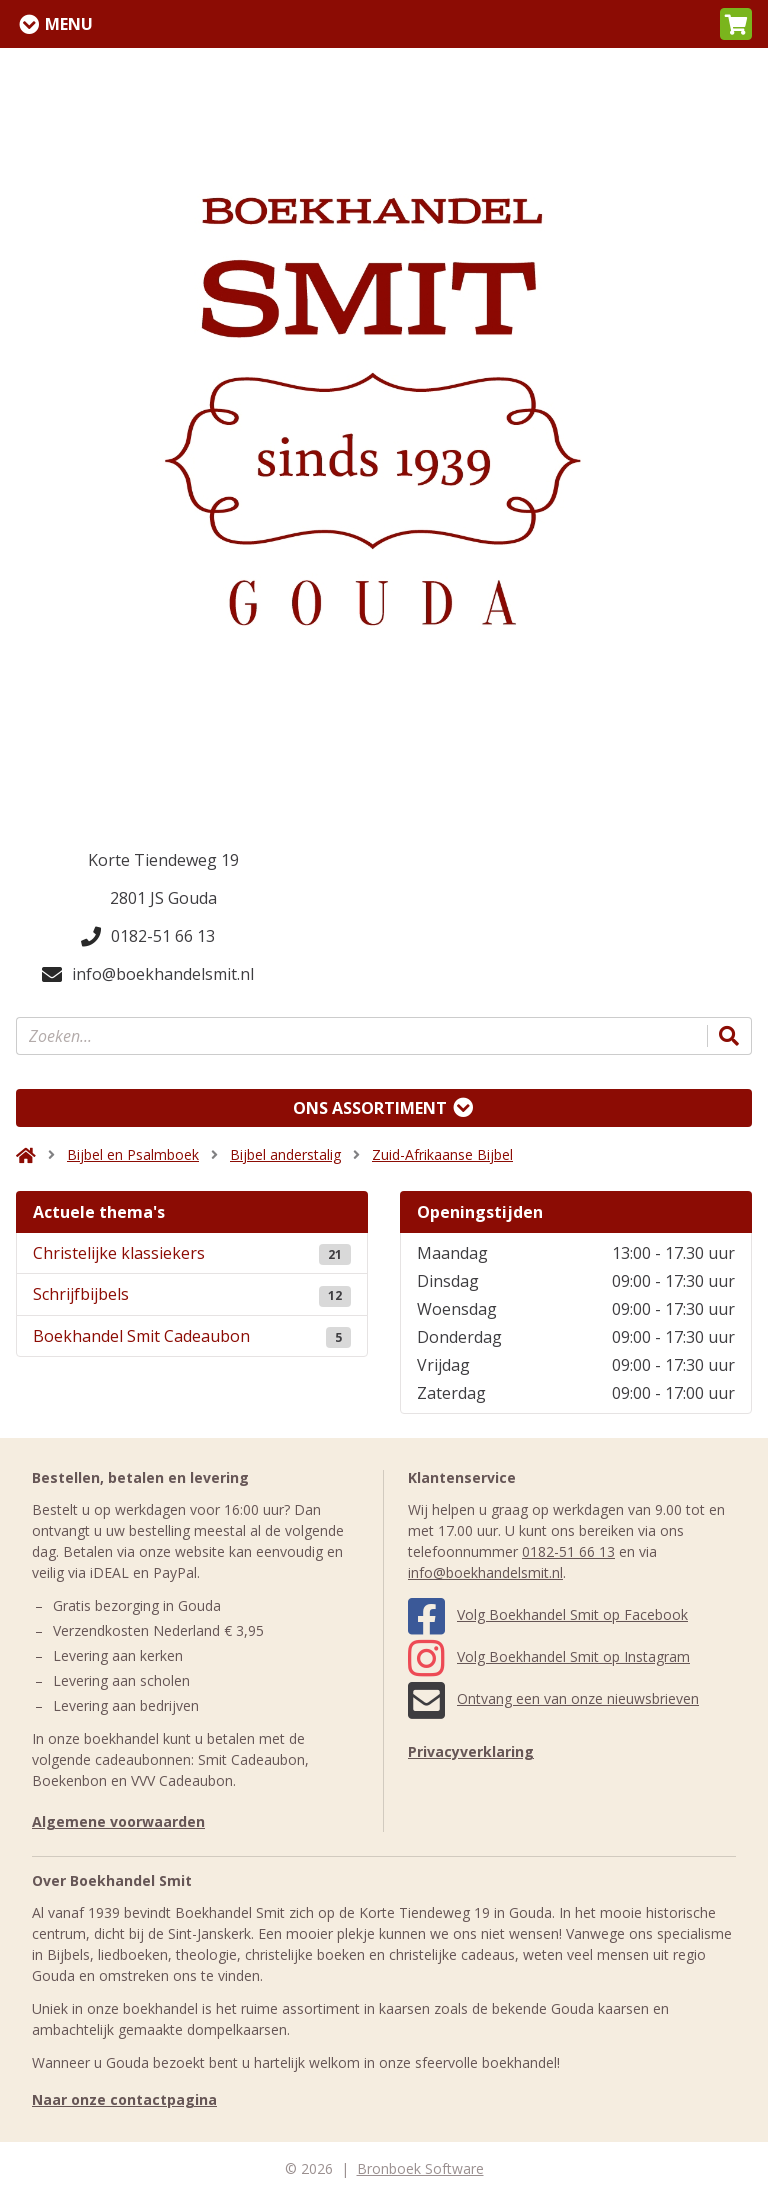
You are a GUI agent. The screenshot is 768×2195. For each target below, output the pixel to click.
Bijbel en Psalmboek (133, 1154)
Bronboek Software (420, 2168)
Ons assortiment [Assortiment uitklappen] (370, 1108)
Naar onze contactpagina (124, 2099)
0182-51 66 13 (148, 936)
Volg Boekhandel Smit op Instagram (549, 1656)
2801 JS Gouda (163, 898)
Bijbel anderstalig (285, 1154)
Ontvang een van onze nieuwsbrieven (553, 1698)
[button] (736, 24)
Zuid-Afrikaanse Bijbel (442, 1154)
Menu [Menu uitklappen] (69, 24)
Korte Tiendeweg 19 (163, 860)
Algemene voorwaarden (118, 1821)
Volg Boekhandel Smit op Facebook (548, 1614)
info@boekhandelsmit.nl (148, 974)
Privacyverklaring (471, 1751)
